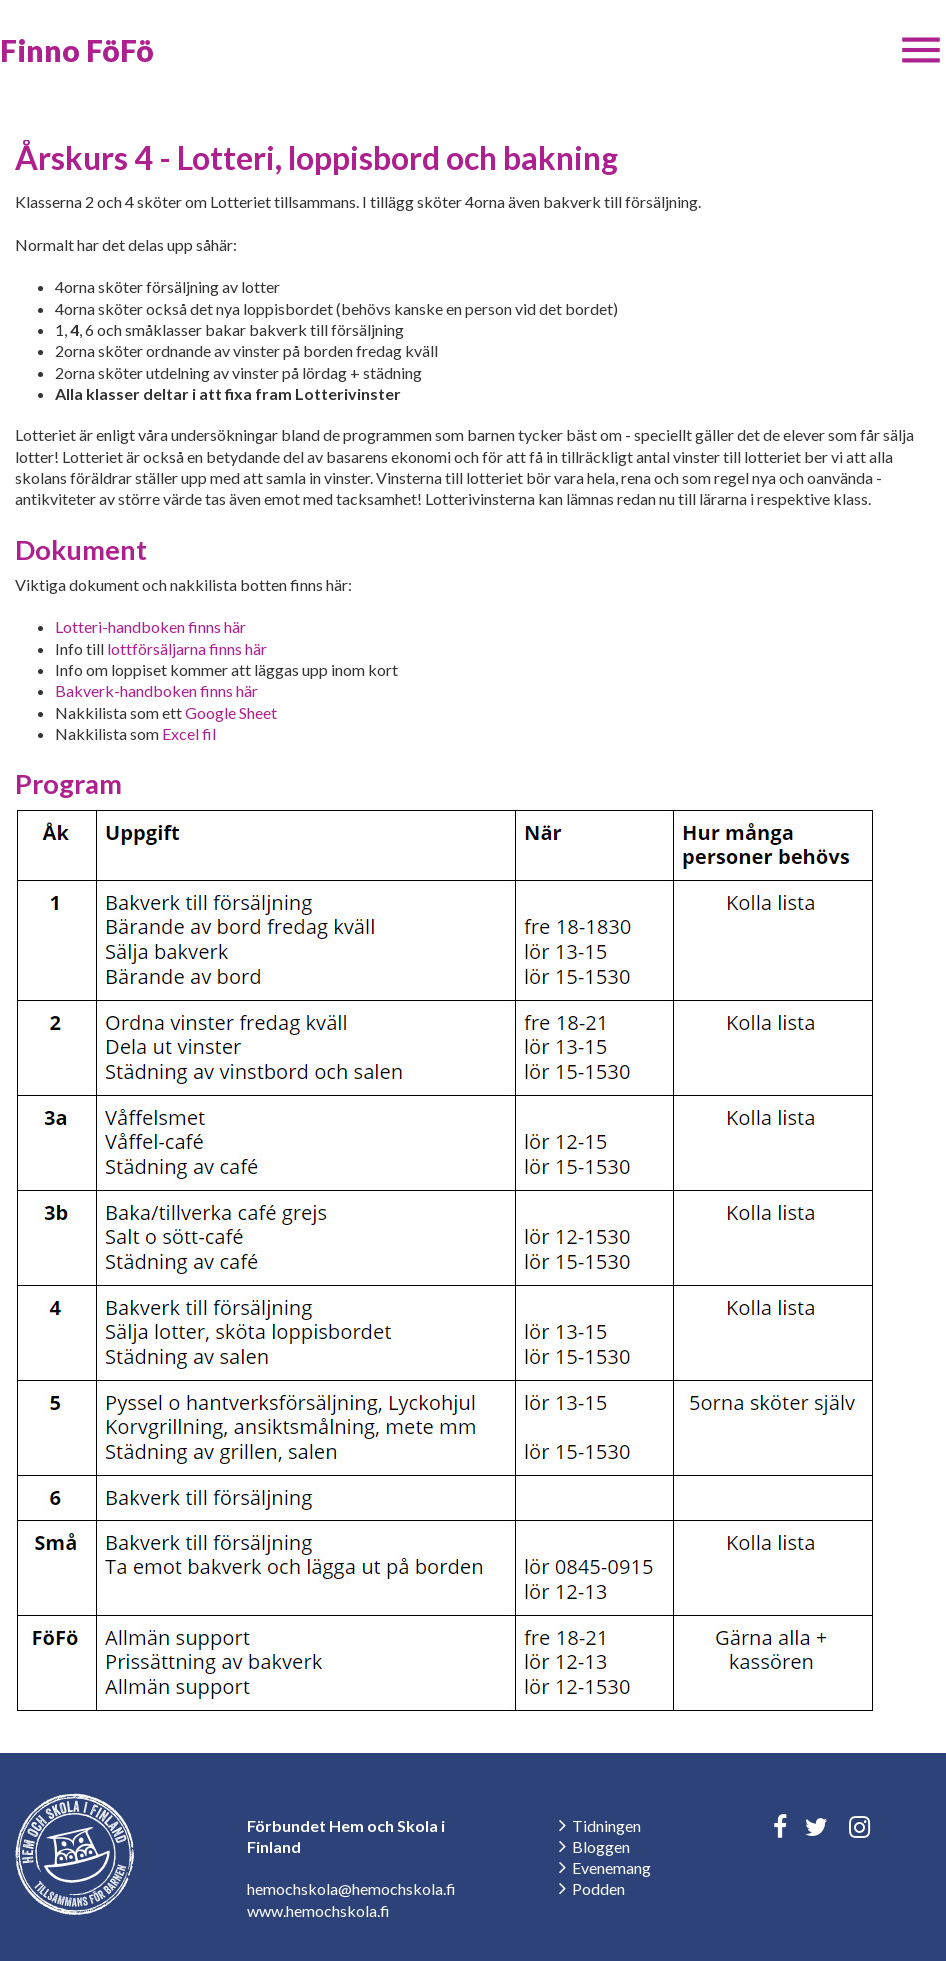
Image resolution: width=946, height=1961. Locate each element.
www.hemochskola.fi (318, 1910)
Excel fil (189, 733)
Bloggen (601, 1846)
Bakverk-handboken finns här (156, 690)
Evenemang (611, 1867)
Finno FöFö (77, 50)
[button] (921, 50)
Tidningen (606, 1825)
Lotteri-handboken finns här (150, 626)
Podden (598, 1888)
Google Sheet (231, 712)
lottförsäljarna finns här (187, 648)
